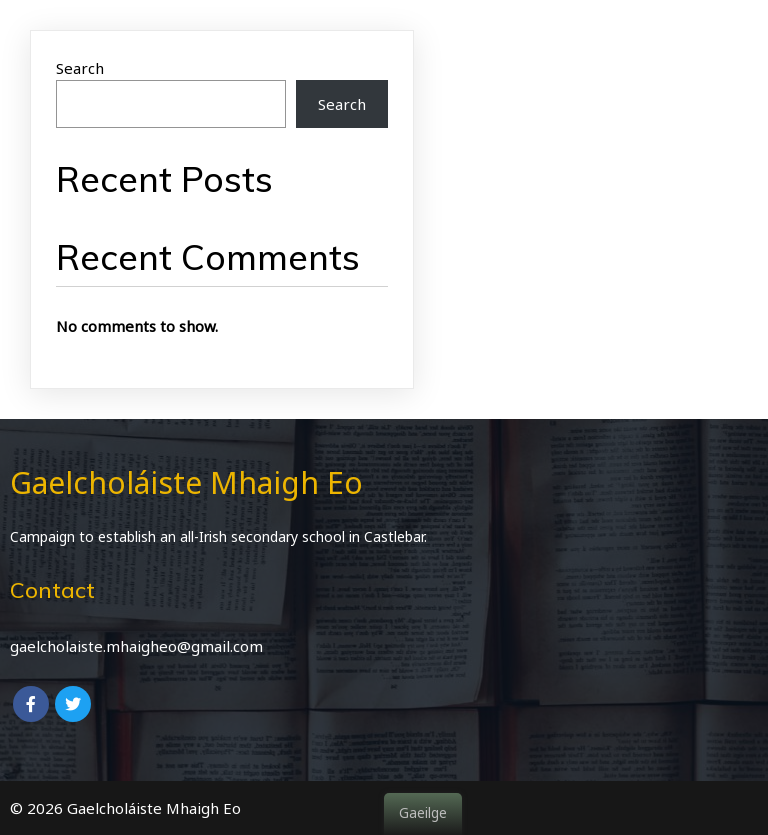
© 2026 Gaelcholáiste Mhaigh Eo (125, 808)
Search (80, 68)
